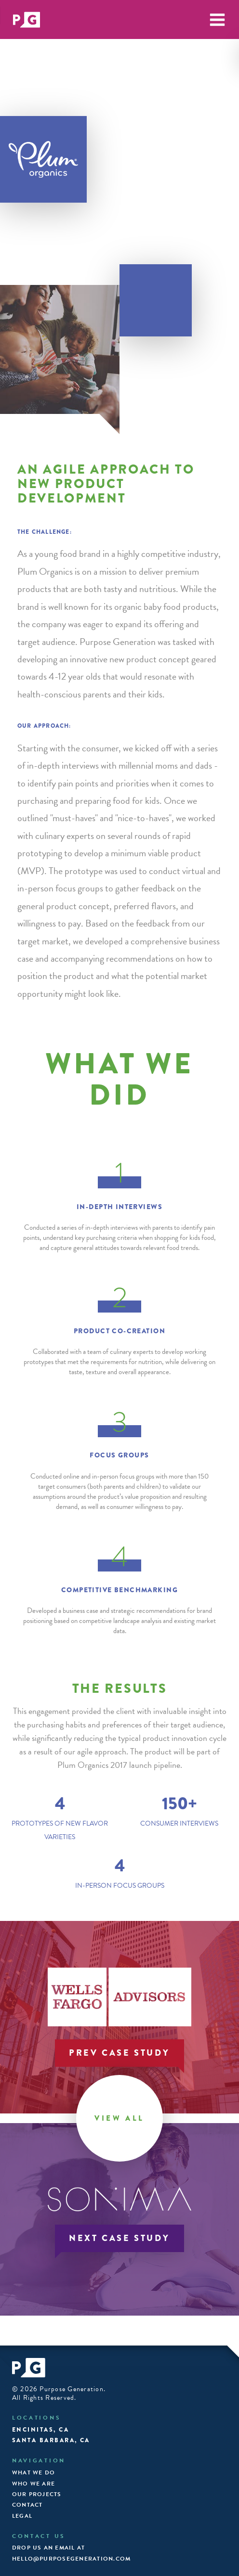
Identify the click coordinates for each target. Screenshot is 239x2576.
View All (119, 2118)
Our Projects (37, 2494)
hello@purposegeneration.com (71, 2558)
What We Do (33, 2472)
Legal (22, 2516)
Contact (27, 2504)
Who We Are (33, 2483)
